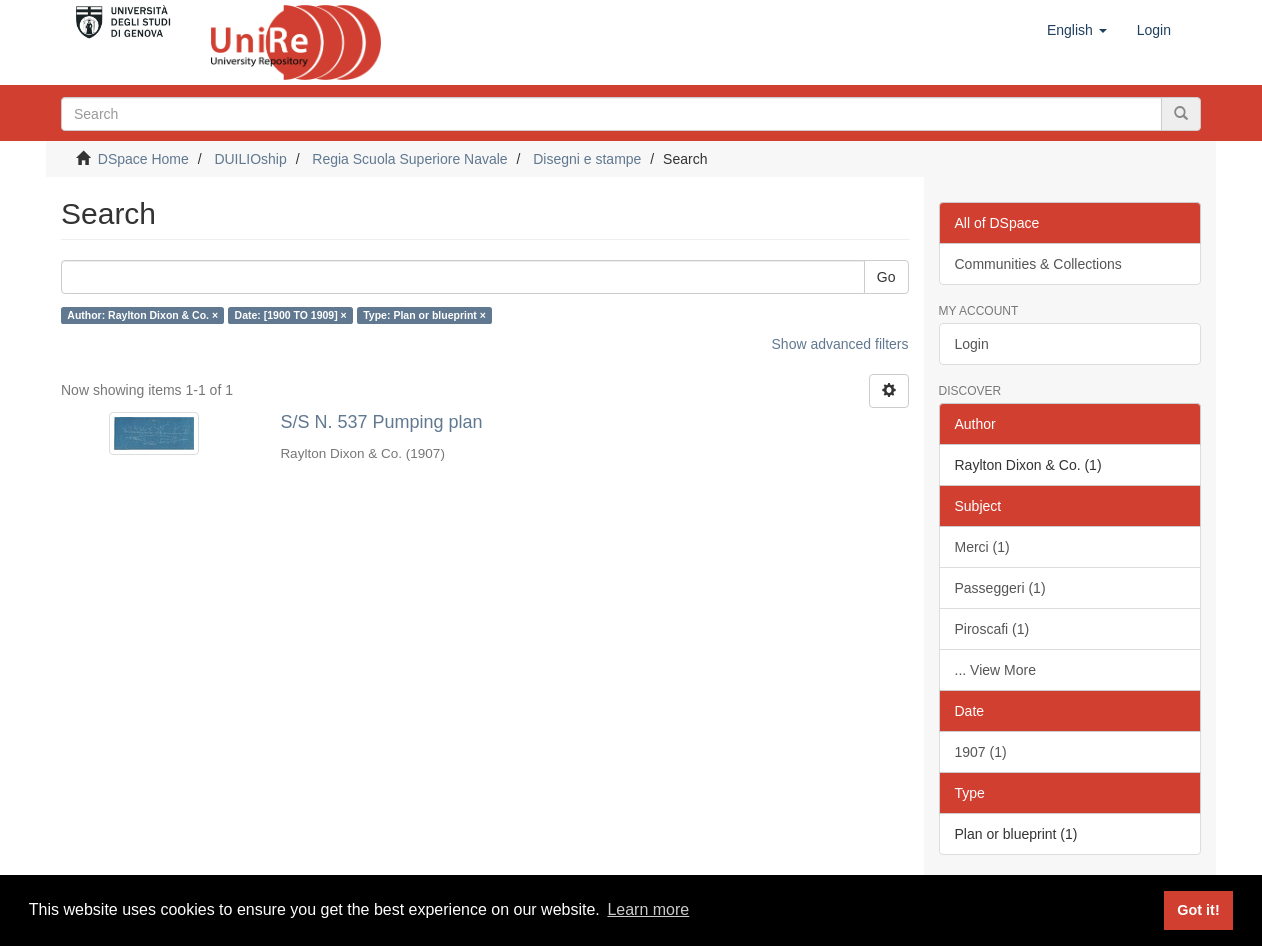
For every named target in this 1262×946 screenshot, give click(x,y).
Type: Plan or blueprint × (424, 315)
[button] (1077, 30)
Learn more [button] (648, 909)
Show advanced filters (840, 344)
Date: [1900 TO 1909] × (291, 315)
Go (886, 277)
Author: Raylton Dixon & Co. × (142, 315)
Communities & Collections (1038, 264)
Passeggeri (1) (1000, 588)
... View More (995, 670)
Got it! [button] (1198, 910)
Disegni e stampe (587, 159)
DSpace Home (143, 159)
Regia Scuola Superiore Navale (409, 159)
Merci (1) (982, 547)
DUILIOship (250, 159)
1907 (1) (981, 752)
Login (972, 344)
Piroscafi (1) (992, 629)
